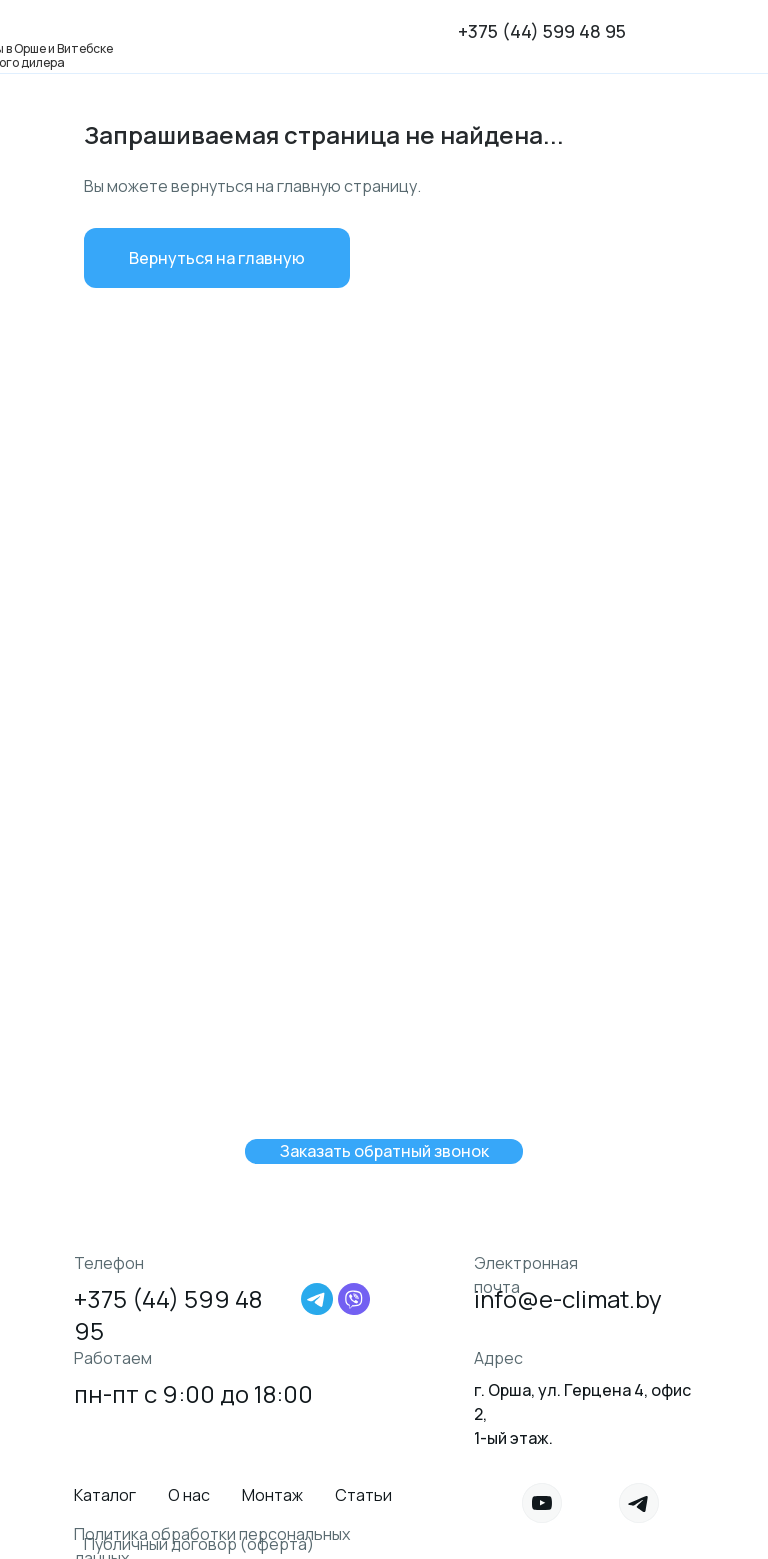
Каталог (105, 1495)
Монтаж (272, 1495)
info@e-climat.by (568, 1298)
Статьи (363, 1495)
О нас (189, 1495)
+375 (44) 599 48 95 (542, 31)
